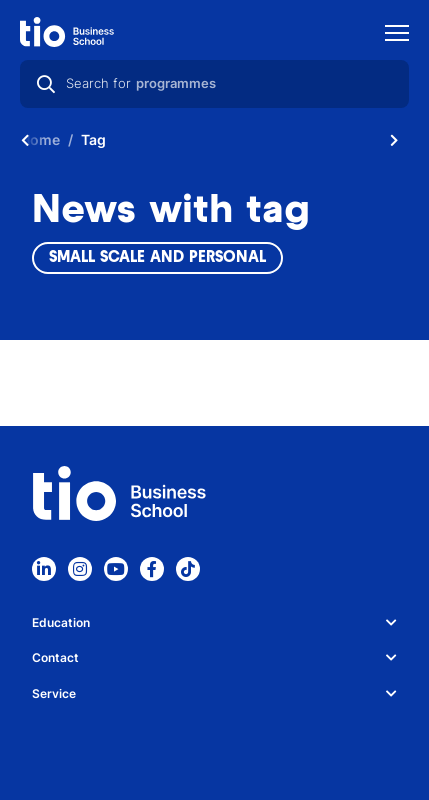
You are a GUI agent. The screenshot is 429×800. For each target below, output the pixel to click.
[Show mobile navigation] (397, 35)
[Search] (46, 84)
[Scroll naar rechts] (394, 140)
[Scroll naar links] (25, 140)
